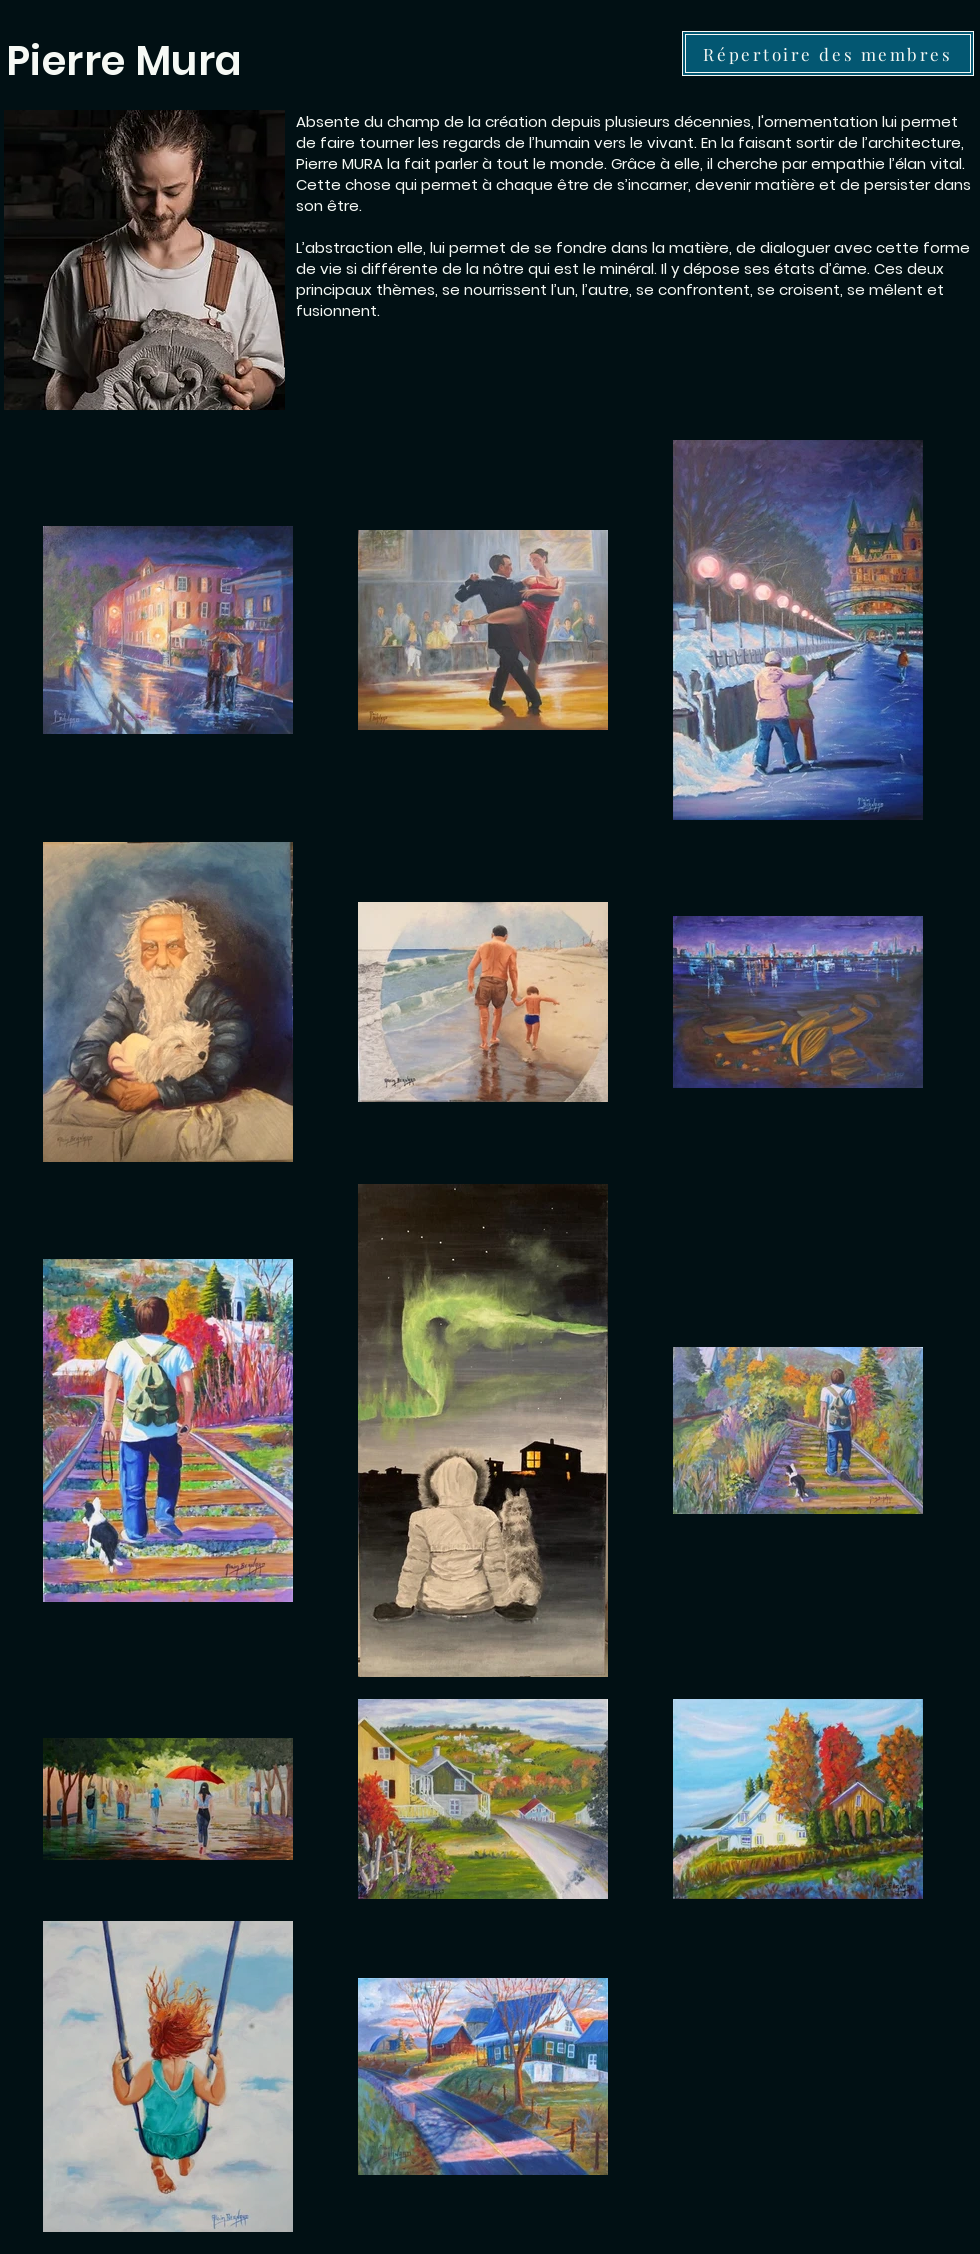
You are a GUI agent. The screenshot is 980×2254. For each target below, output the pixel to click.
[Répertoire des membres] (828, 53)
